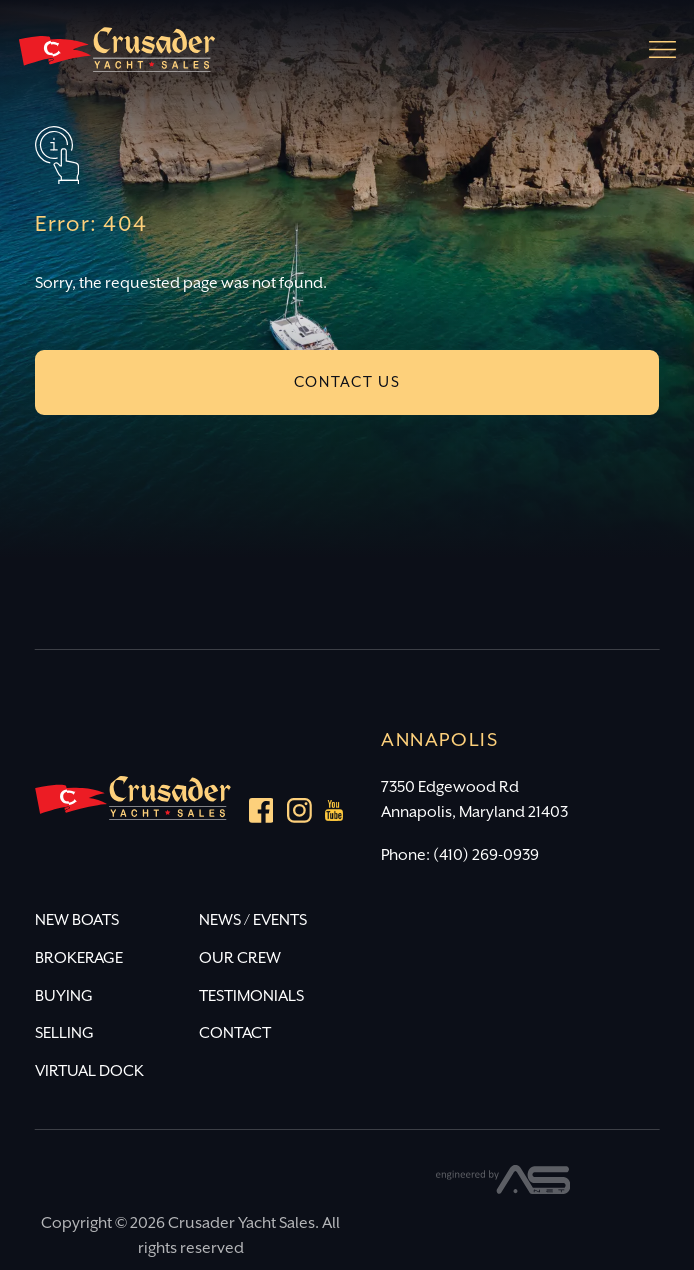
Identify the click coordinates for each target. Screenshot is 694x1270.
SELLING (64, 1033)
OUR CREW (240, 958)
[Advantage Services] (503, 1189)
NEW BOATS (77, 920)
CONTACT (235, 1033)
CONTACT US (347, 382)
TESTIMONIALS (251, 996)
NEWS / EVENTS (253, 920)
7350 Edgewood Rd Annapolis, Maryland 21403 (474, 800)
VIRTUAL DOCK (89, 1071)
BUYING (64, 996)
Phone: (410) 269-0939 (460, 855)
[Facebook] (261, 814)
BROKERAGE (79, 958)
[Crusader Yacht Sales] (117, 58)
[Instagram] (299, 814)
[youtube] (335, 815)
